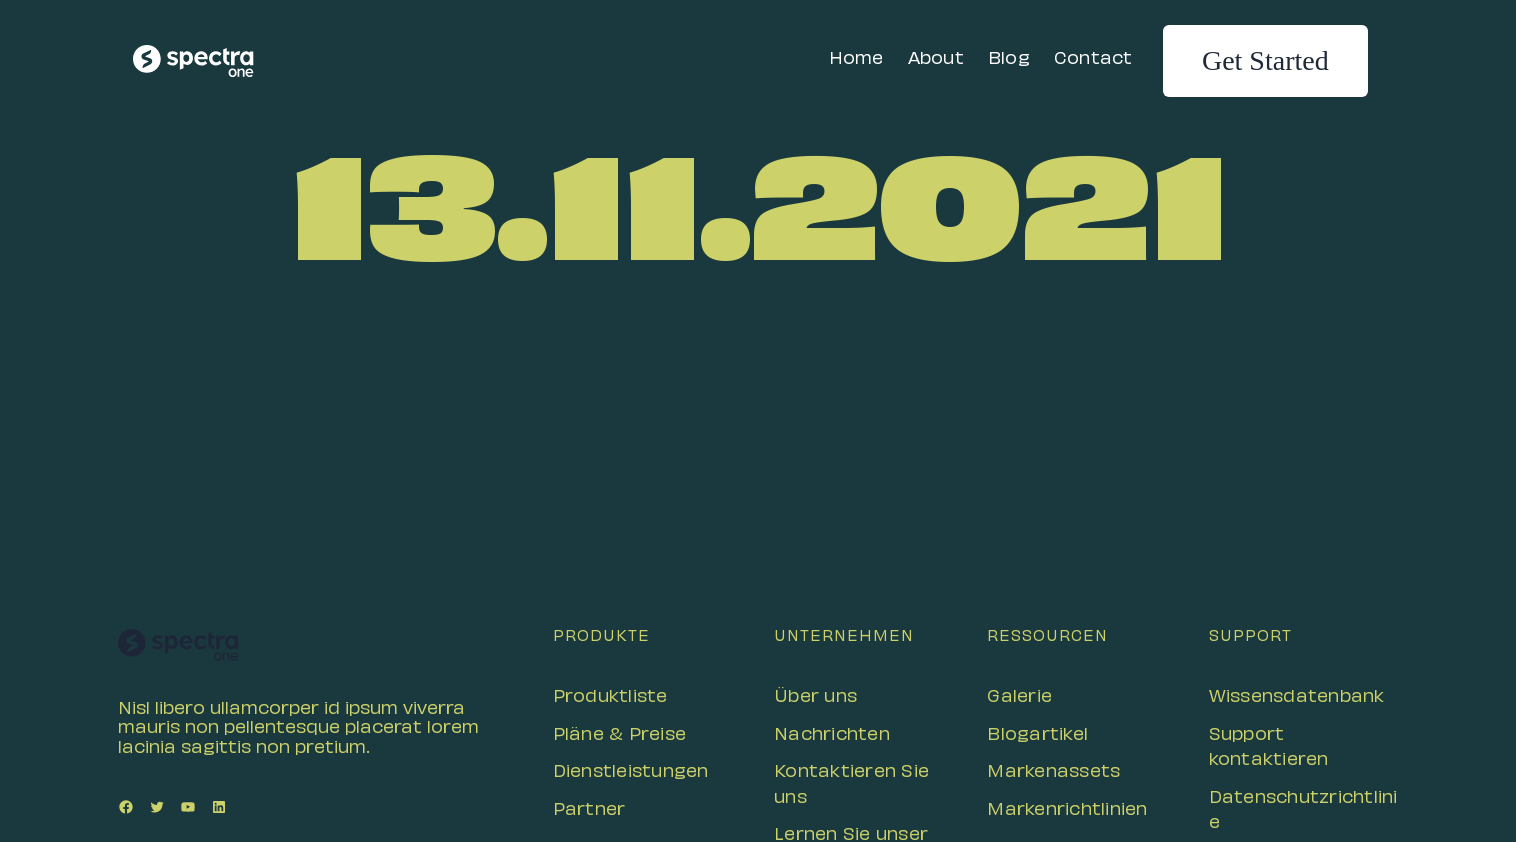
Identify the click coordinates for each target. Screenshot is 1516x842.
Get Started (1265, 60)
